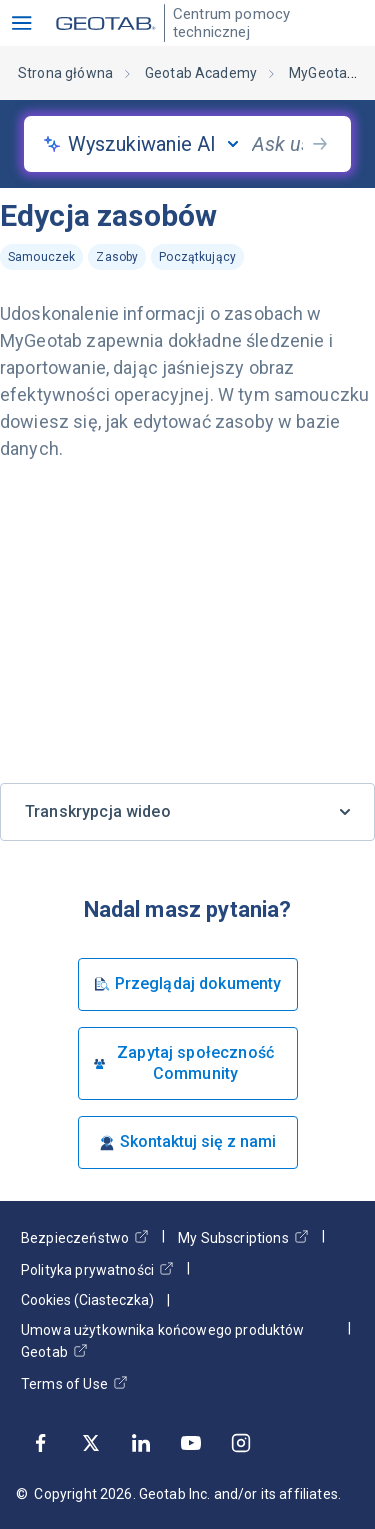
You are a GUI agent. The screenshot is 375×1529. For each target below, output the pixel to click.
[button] (22, 23)
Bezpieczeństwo (85, 1237)
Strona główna (65, 73)
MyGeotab (322, 73)
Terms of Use (74, 1383)
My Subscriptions (243, 1237)
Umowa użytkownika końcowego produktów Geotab (163, 1341)
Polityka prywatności (97, 1269)
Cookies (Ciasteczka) (87, 1300)
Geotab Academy (201, 73)
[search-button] (320, 144)
